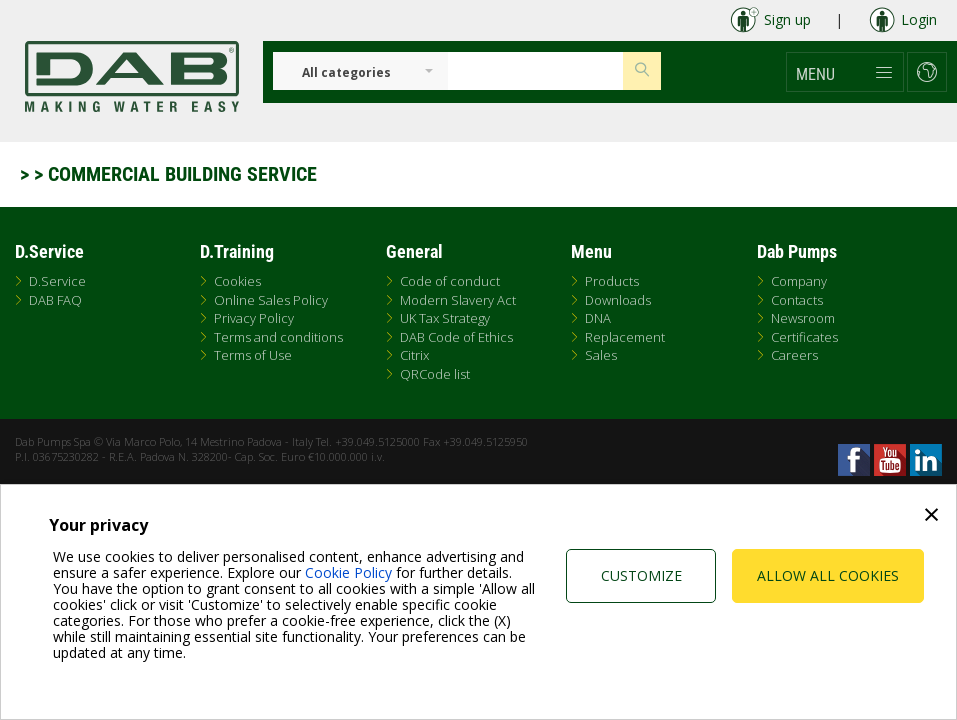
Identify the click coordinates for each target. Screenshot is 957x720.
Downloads (618, 300)
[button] (845, 72)
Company (799, 281)
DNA (598, 318)
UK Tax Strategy (445, 318)
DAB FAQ (55, 300)
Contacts (797, 300)
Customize (641, 575)
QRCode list (435, 374)
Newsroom (803, 318)
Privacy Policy (254, 318)
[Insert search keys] (535, 71)
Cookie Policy (348, 572)
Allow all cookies (828, 575)
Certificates (804, 337)
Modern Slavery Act (458, 300)
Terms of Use (253, 355)
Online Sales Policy (271, 300)
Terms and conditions (278, 337)
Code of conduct (450, 281)
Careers (794, 355)
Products (612, 281)
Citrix (414, 355)
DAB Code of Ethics (456, 337)
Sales (601, 355)
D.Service (57, 281)
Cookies (237, 281)
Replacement (625, 337)
